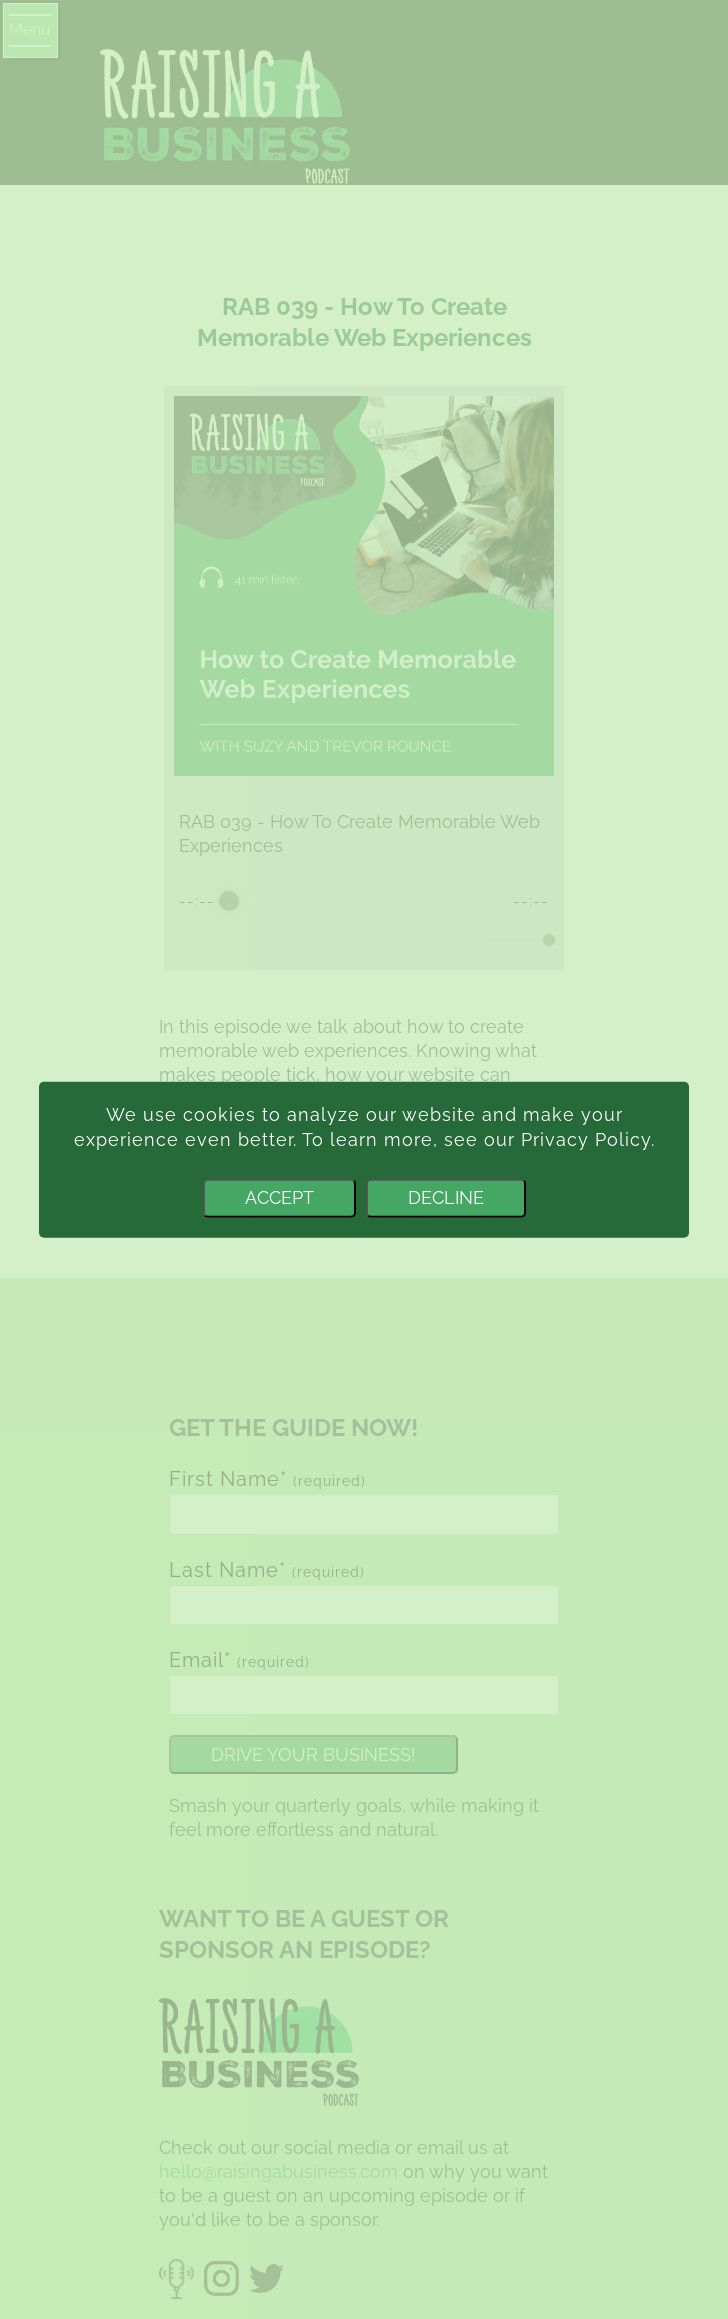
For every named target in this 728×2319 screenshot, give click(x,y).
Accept (279, 1197)
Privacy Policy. (588, 1139)
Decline (446, 1197)
